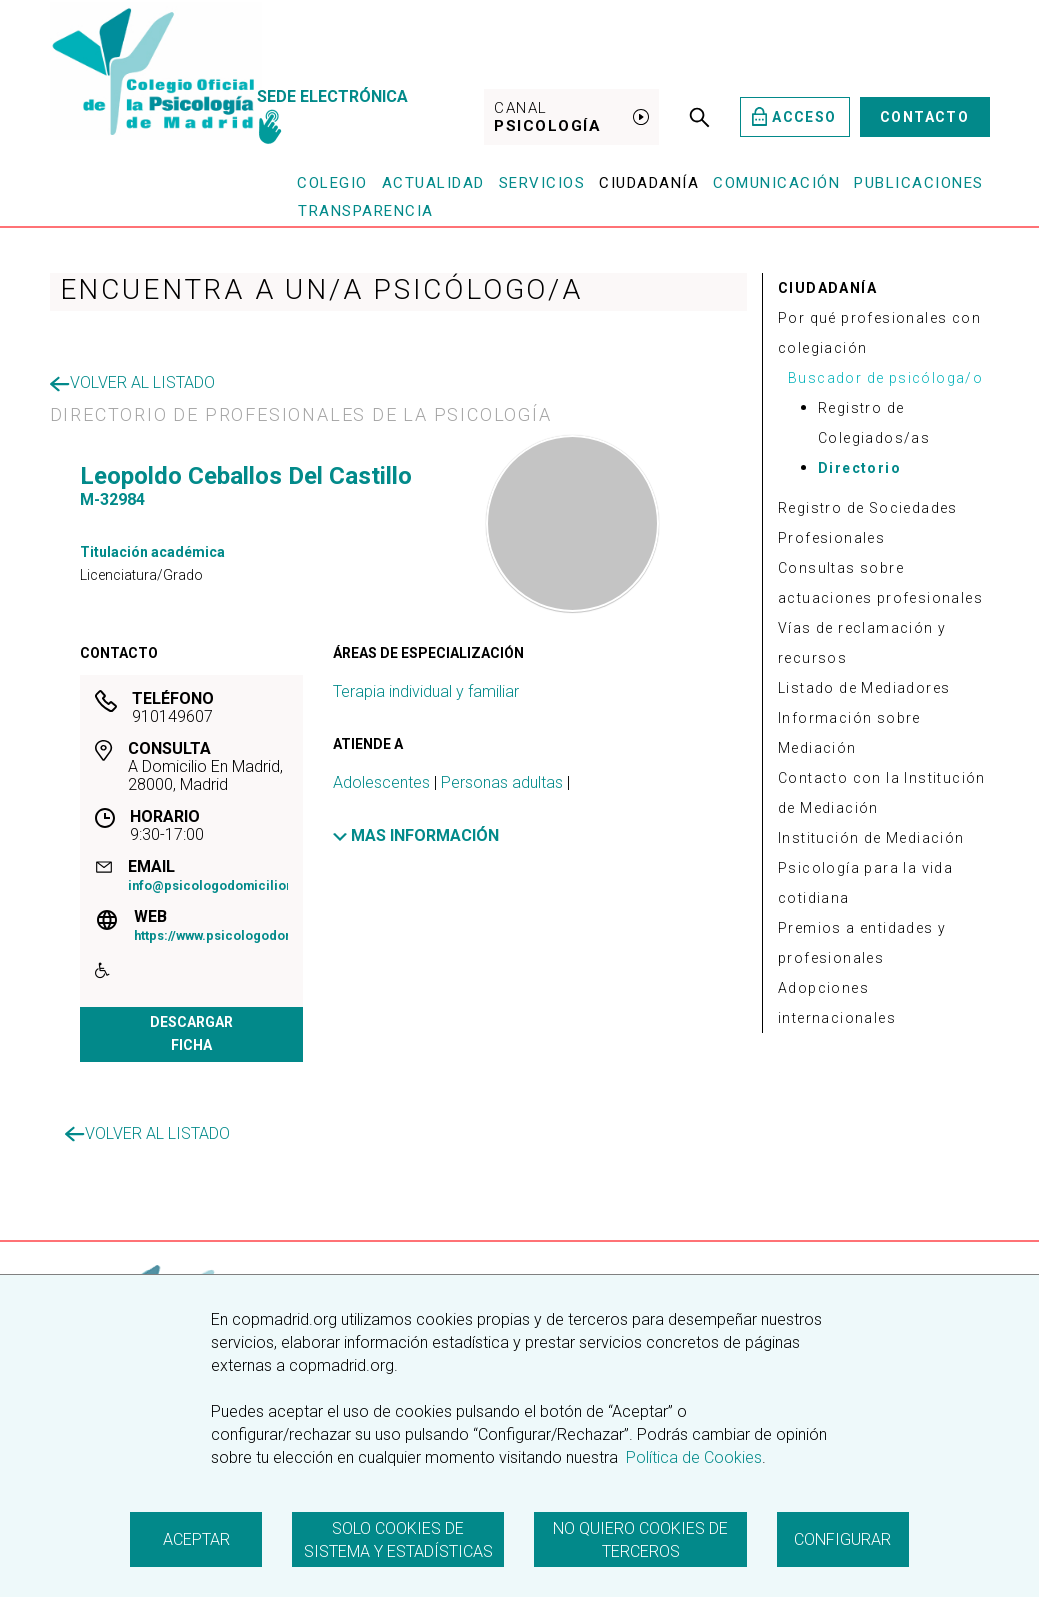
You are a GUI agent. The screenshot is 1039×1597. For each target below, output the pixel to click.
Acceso (794, 116)
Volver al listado (132, 382)
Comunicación (776, 183)
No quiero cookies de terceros (640, 1540)
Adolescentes (381, 782)
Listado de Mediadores (864, 688)
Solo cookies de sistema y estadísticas (398, 1540)
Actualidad (433, 183)
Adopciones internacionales (837, 1003)
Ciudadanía (649, 183)
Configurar (842, 1539)
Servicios (542, 183)
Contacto (924, 117)
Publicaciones (919, 183)
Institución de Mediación (871, 838)
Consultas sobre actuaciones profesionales (880, 583)
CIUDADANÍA (827, 288)
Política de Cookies (692, 1457)
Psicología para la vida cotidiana (865, 883)
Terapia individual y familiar (426, 691)
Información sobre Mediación (849, 733)
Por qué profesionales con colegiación (879, 333)
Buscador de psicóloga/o (885, 378)
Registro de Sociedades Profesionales (868, 523)
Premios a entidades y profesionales (862, 943)
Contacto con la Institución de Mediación (882, 793)
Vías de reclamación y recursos (862, 643)
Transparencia (366, 211)
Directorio (859, 468)
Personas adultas (502, 782)
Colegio (332, 183)
